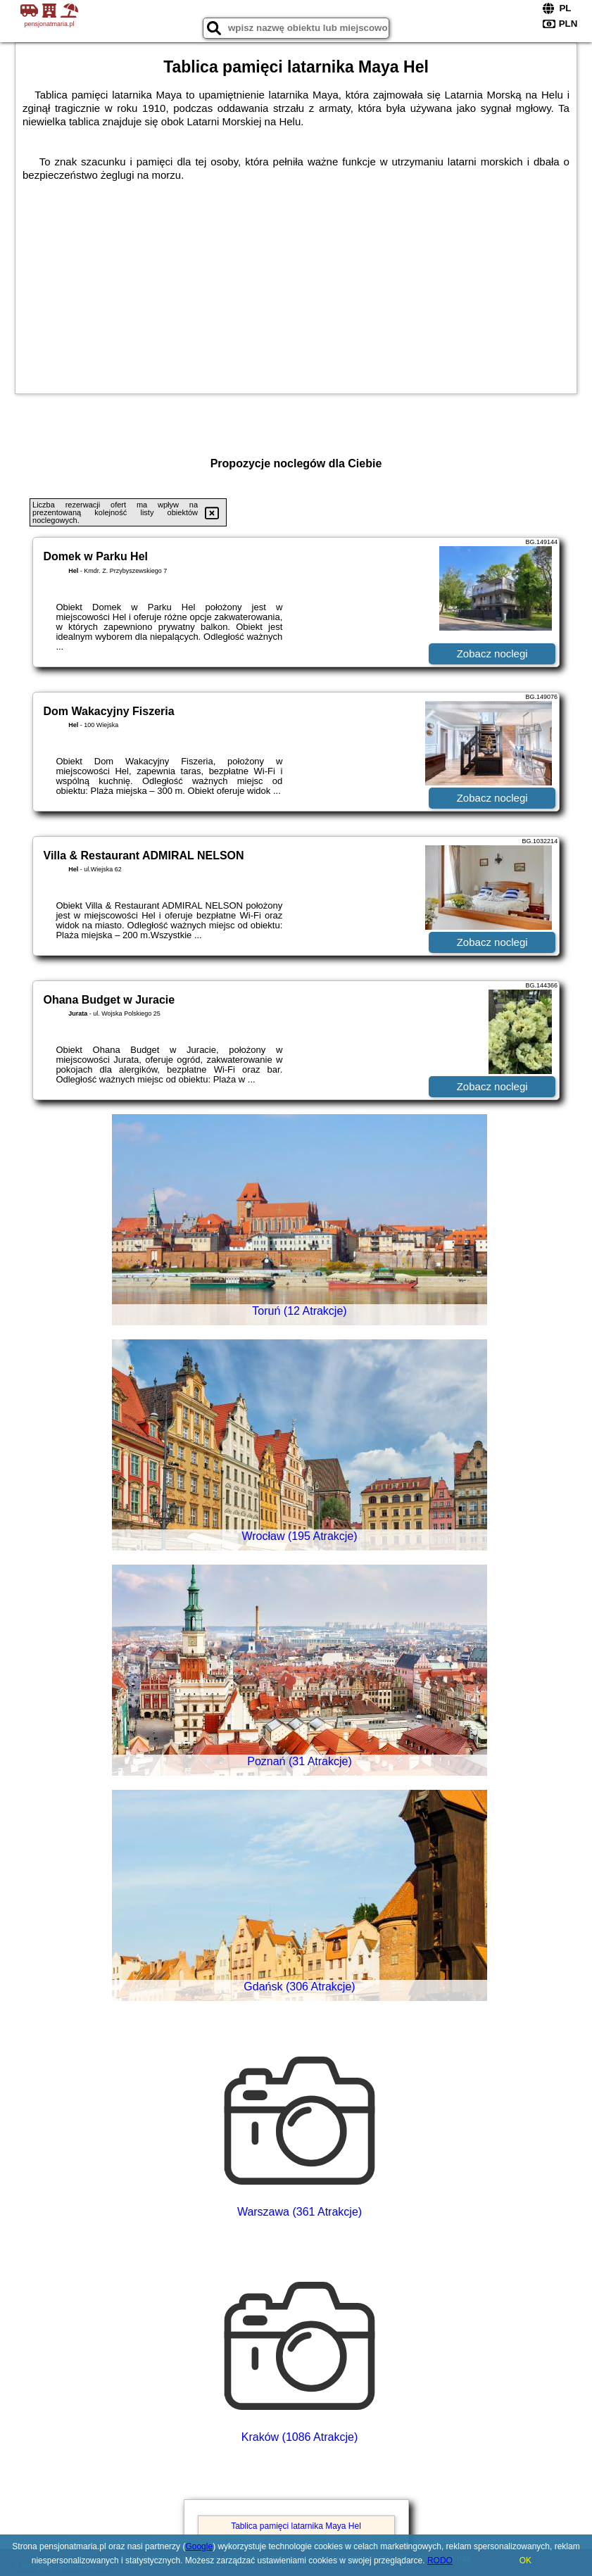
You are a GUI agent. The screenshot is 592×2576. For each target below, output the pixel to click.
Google (199, 2546)
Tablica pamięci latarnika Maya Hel (296, 2526)
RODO (440, 2560)
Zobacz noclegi (492, 653)
